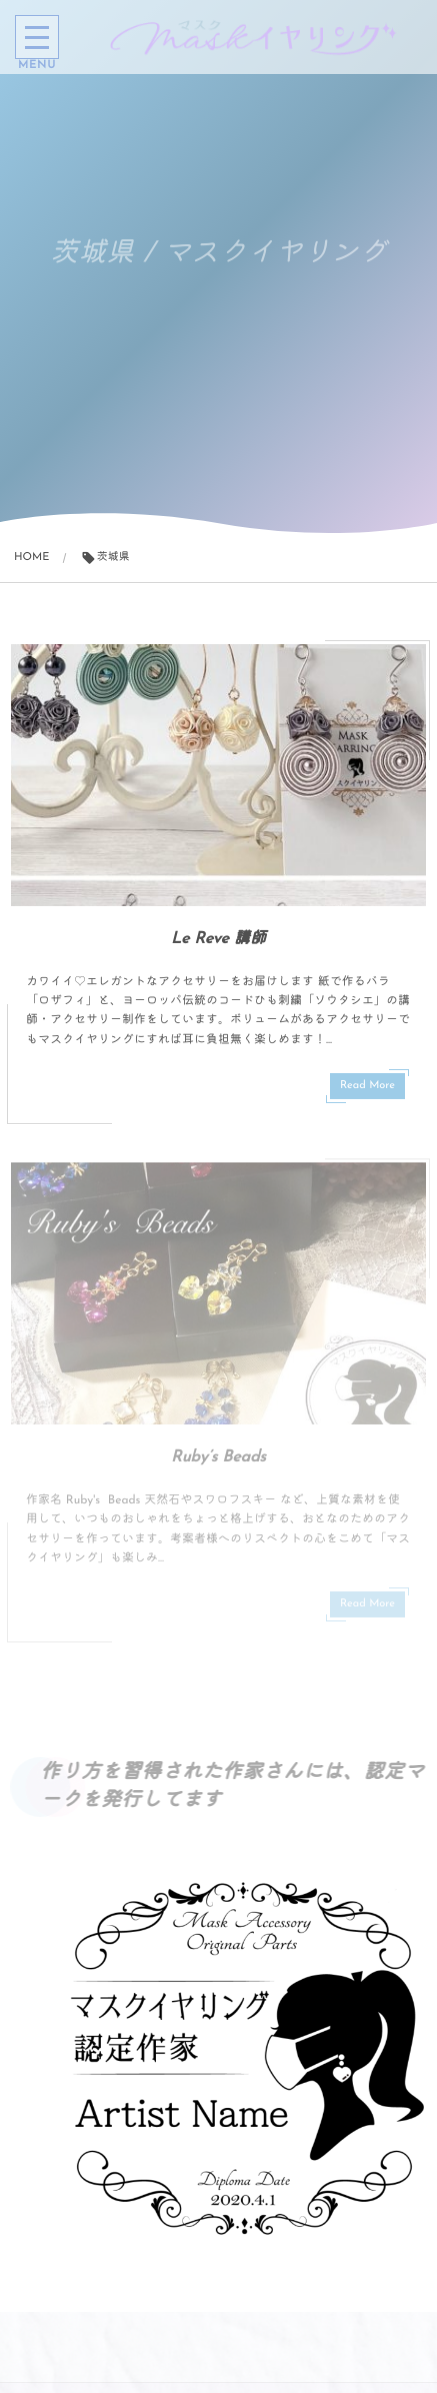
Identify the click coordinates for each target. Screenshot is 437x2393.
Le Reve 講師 (218, 940)
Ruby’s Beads (218, 1463)
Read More (367, 1086)
